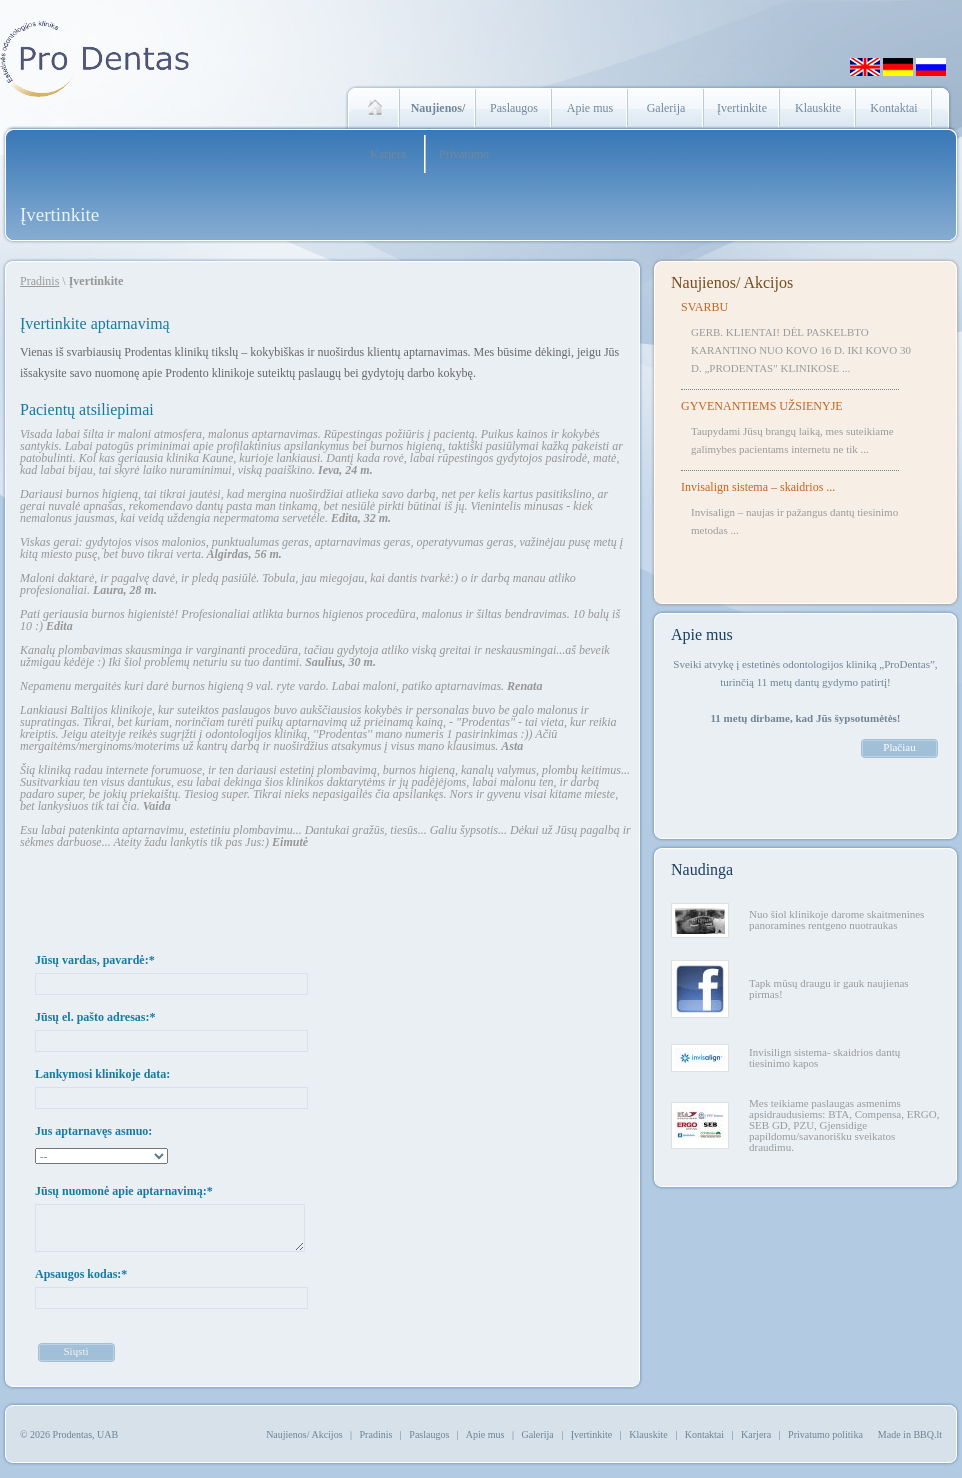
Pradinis (39, 281)
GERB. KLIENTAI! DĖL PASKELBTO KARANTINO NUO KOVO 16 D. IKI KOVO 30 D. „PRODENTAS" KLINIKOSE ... (801, 350)
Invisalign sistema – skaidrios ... (758, 487)
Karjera (388, 154)
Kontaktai (893, 108)
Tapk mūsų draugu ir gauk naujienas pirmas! (829, 988)
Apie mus (590, 108)
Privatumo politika (825, 1434)
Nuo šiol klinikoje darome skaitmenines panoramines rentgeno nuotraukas (836, 919)
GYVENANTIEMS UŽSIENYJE (762, 406)
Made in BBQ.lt (910, 1434)
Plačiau (899, 747)
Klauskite (818, 108)
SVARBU (704, 307)
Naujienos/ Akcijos (732, 282)
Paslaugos (514, 108)
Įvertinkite (742, 108)
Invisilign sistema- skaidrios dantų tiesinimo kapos (824, 1057)
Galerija (666, 108)
